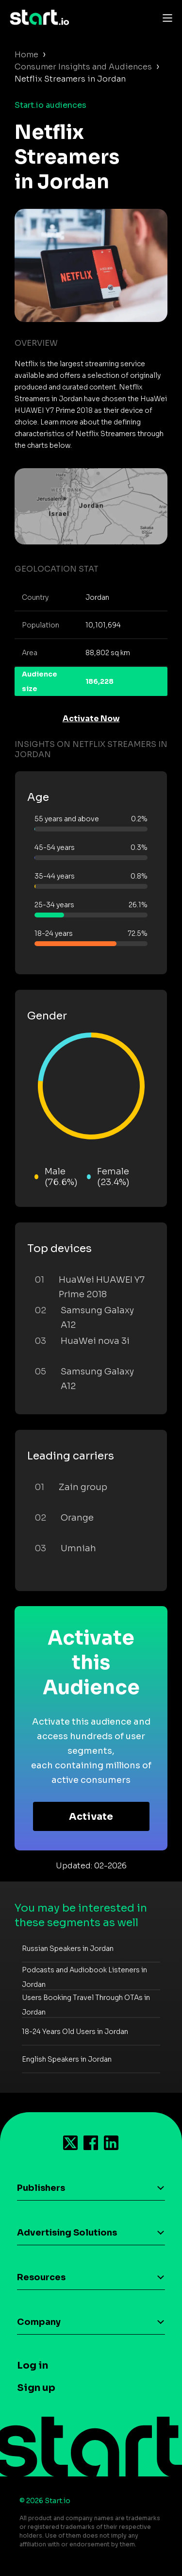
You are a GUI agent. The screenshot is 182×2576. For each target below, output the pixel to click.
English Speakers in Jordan (67, 2059)
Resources (41, 2277)
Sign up (36, 2388)
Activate (91, 1817)
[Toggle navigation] (165, 17)
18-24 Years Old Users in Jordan (75, 2031)
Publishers (41, 2188)
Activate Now (91, 718)
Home (26, 55)
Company (39, 2322)
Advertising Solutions (67, 2232)
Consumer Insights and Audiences (83, 67)
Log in (32, 2365)
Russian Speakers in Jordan (68, 1948)
